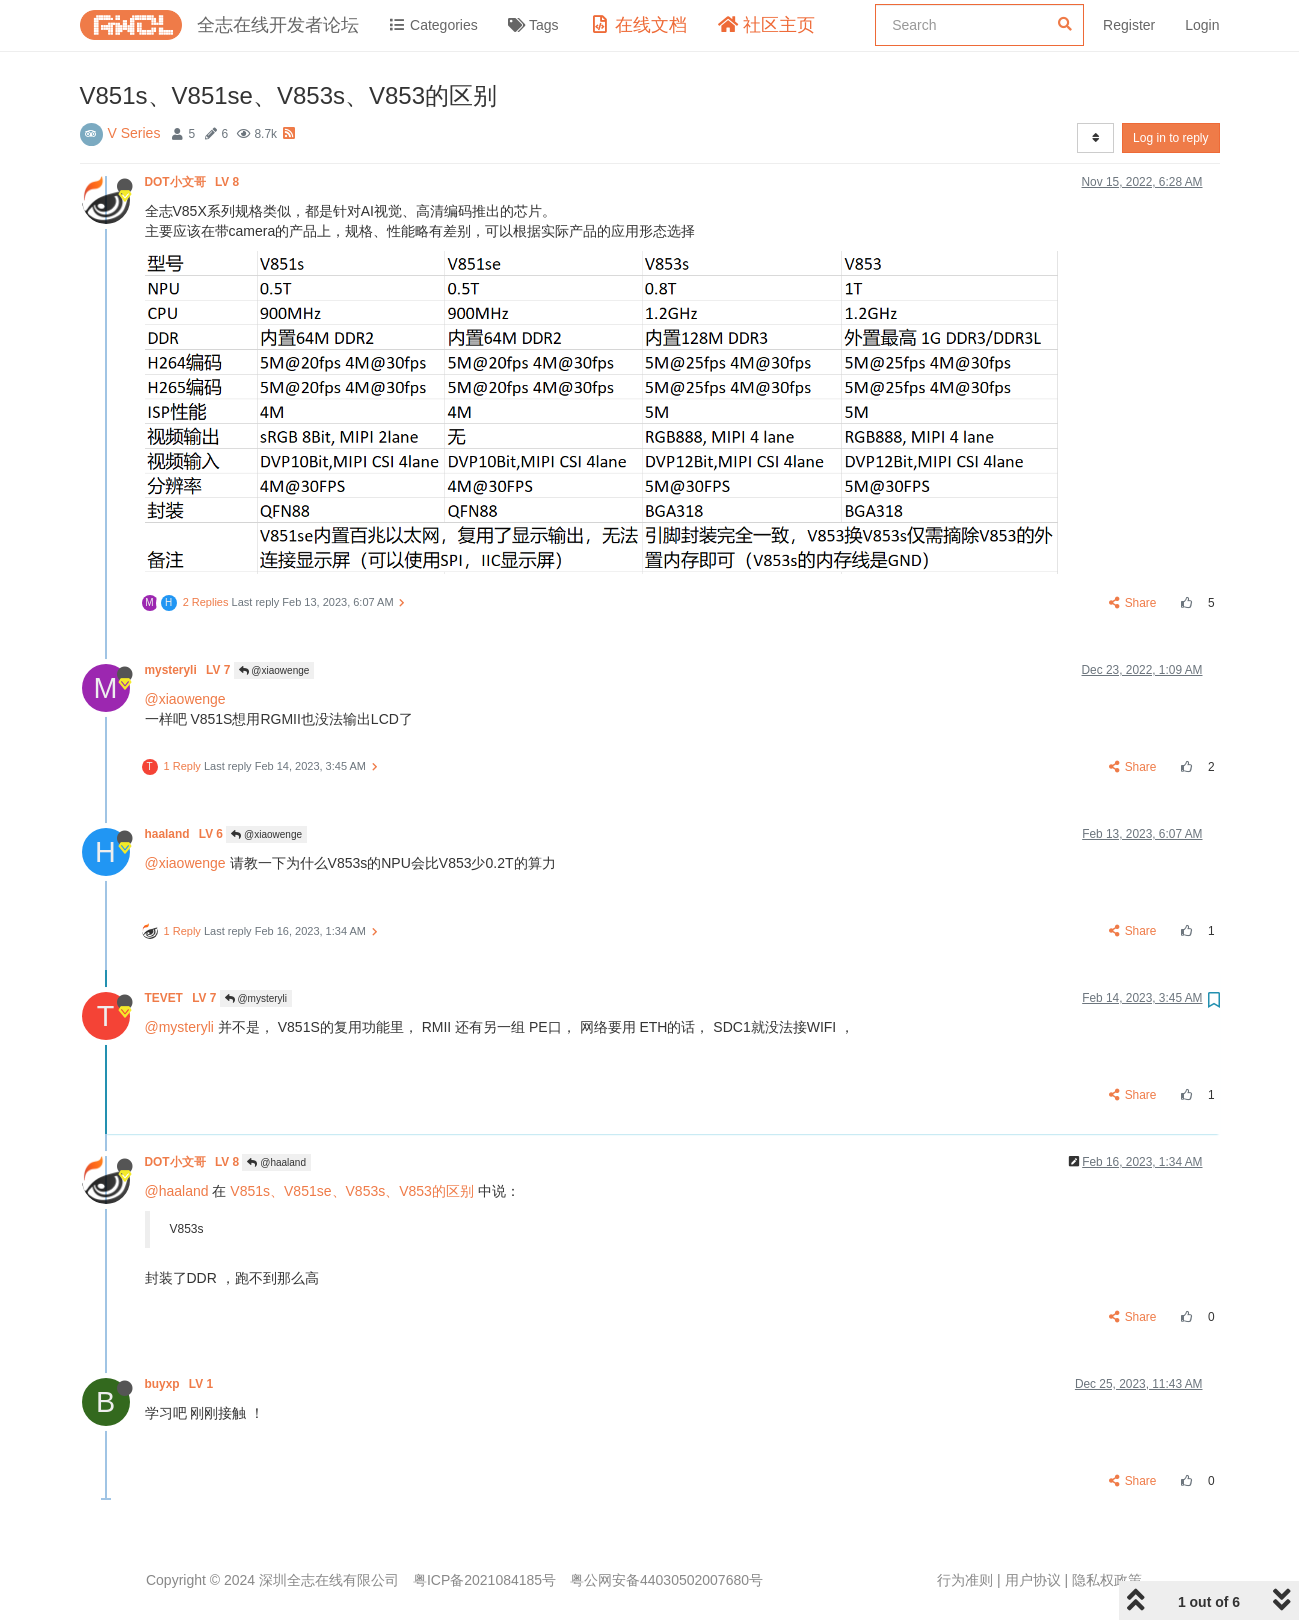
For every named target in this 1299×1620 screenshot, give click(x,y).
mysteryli (189, 670)
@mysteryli (256, 998)
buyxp (181, 1384)
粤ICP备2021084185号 (484, 1580)
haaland (186, 834)
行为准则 (965, 1580)
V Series (134, 133)
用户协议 (1033, 1580)
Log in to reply (1170, 138)
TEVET (182, 998)
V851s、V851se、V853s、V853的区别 (352, 1191)
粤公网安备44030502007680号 (666, 1580)
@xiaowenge (274, 670)
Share (1132, 603)
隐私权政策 (1107, 1580)
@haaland (276, 1162)
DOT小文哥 (194, 182)
